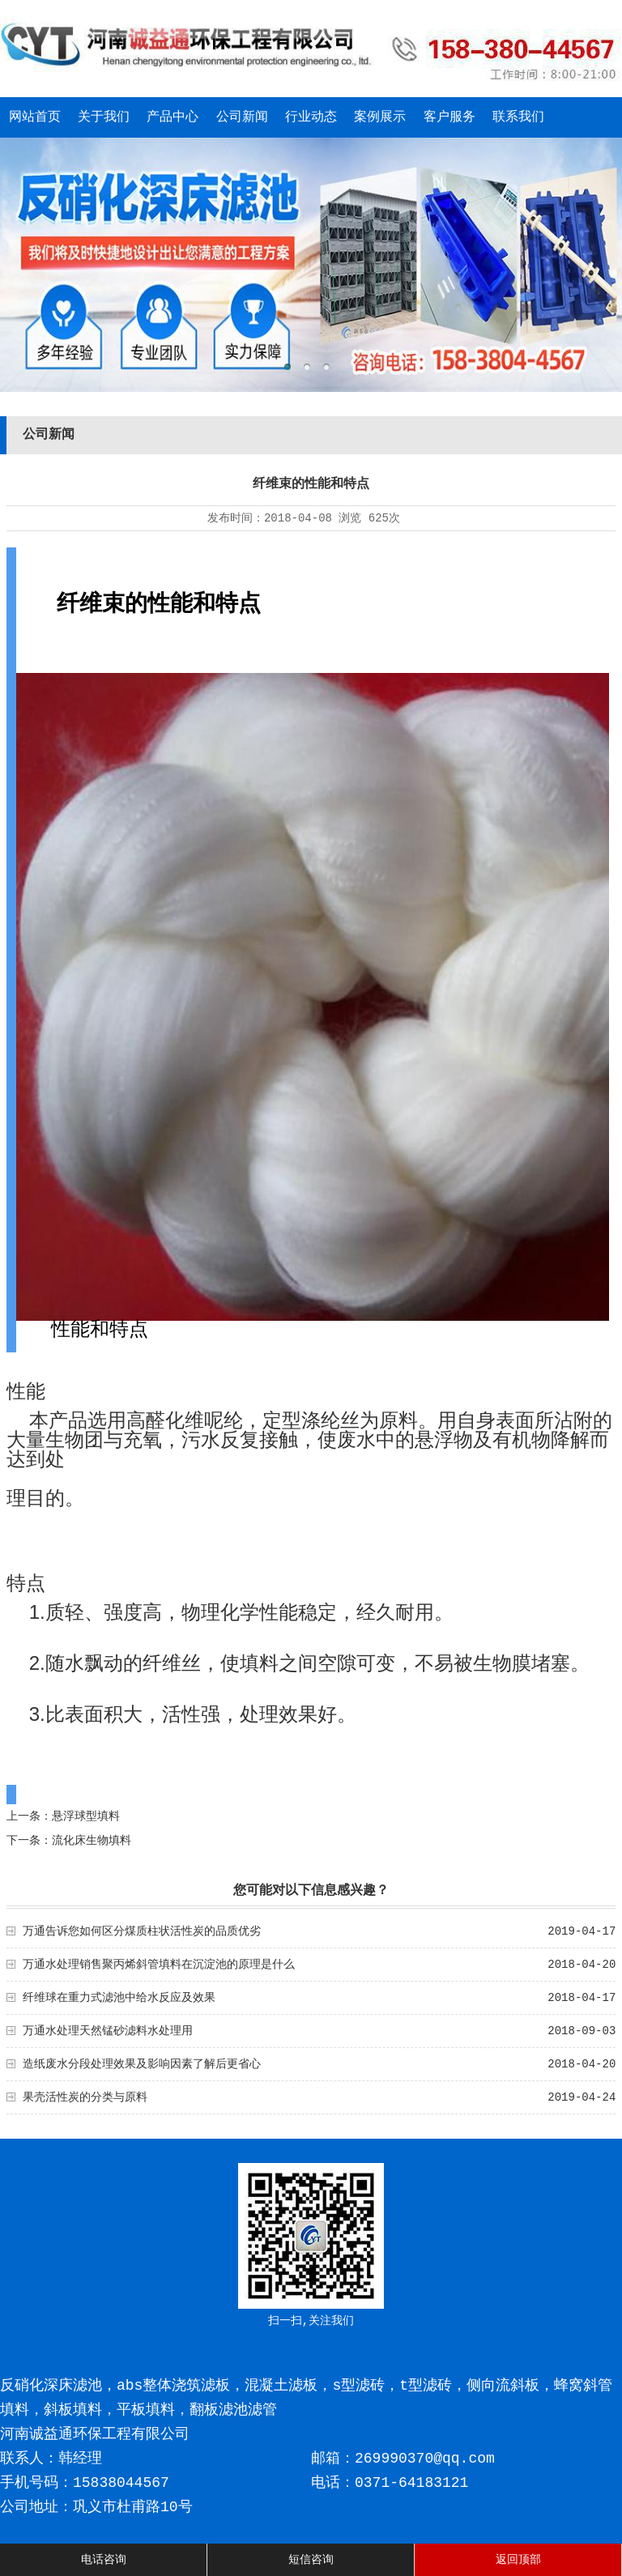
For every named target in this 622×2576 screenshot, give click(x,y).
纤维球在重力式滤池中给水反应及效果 (119, 1997)
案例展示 (380, 117)
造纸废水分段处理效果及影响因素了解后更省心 (142, 2064)
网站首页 (35, 117)
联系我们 (518, 117)
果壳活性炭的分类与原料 (85, 2097)
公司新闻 (242, 117)
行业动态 (311, 117)
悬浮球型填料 (86, 1816)
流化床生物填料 (91, 1840)
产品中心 (172, 117)
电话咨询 (103, 2559)
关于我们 (104, 117)
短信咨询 (311, 2559)
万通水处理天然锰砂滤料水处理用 (108, 2031)
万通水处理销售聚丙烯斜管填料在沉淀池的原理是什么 (159, 1964)
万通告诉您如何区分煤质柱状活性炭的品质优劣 (142, 1931)
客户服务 (449, 117)
